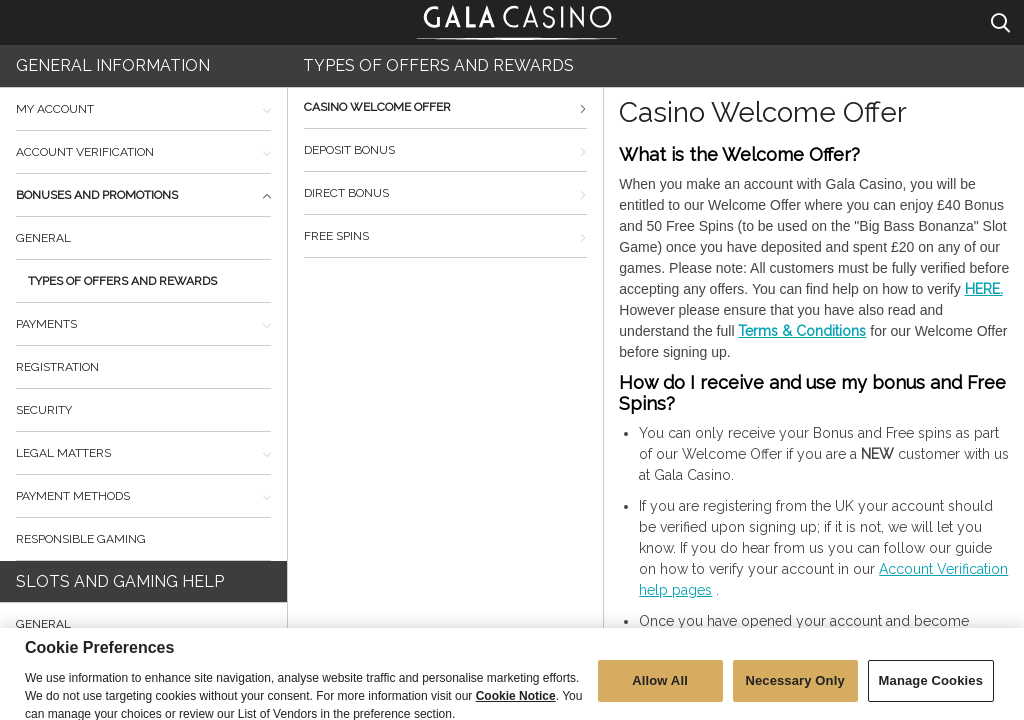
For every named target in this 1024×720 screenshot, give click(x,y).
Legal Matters (143, 453)
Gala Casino (517, 20)
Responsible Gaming (81, 539)
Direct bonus (446, 193)
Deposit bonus (446, 150)
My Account (143, 109)
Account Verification (143, 152)
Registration (57, 367)
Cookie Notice (516, 708)
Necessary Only (794, 692)
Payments (143, 324)
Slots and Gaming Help (120, 581)
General (43, 238)
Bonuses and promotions (143, 195)
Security (44, 410)
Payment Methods (143, 496)
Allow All (660, 692)
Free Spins (446, 236)
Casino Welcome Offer (446, 107)
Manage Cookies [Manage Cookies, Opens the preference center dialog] (931, 692)
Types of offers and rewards (122, 281)
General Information (113, 65)
